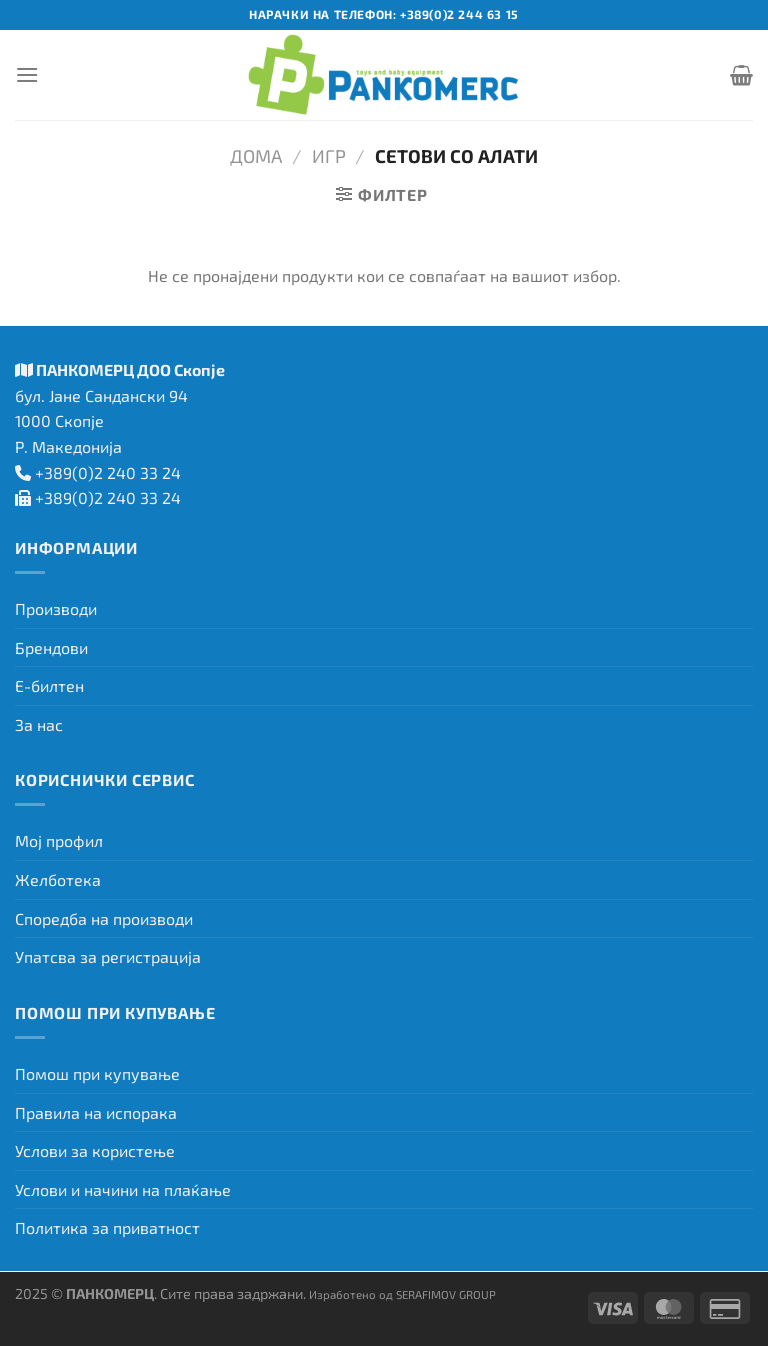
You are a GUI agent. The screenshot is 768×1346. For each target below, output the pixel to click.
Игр (329, 156)
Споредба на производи (104, 918)
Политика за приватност (107, 1227)
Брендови (51, 647)
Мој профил (59, 840)
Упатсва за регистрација (108, 956)
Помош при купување (97, 1073)
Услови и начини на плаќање (123, 1189)
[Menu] (27, 74)
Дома (256, 156)
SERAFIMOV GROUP (446, 1294)
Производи (56, 608)
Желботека (58, 879)
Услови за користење (95, 1150)
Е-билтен (49, 685)
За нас (39, 724)
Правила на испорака (96, 1112)
